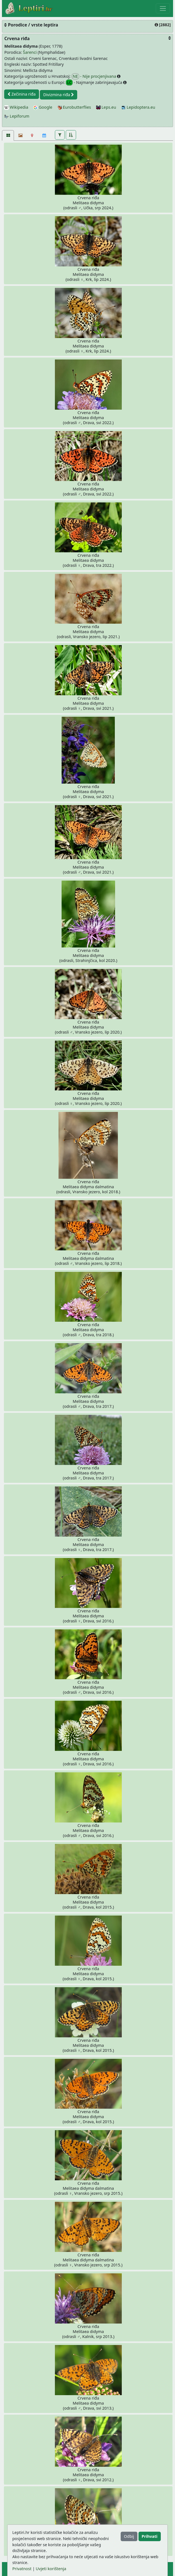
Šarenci (30, 52)
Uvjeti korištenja (51, 2568)
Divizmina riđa (58, 94)
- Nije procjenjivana (94, 76)
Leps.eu (106, 107)
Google (42, 107)
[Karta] (32, 135)
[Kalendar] (44, 135)
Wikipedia (16, 107)
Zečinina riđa (22, 94)
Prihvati (149, 2536)
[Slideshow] (20, 135)
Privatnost (21, 2568)
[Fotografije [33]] (8, 135)
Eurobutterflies (74, 107)
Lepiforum (16, 116)
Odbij (129, 2536)
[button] (60, 135)
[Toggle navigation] (163, 8)
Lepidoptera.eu (138, 107)
